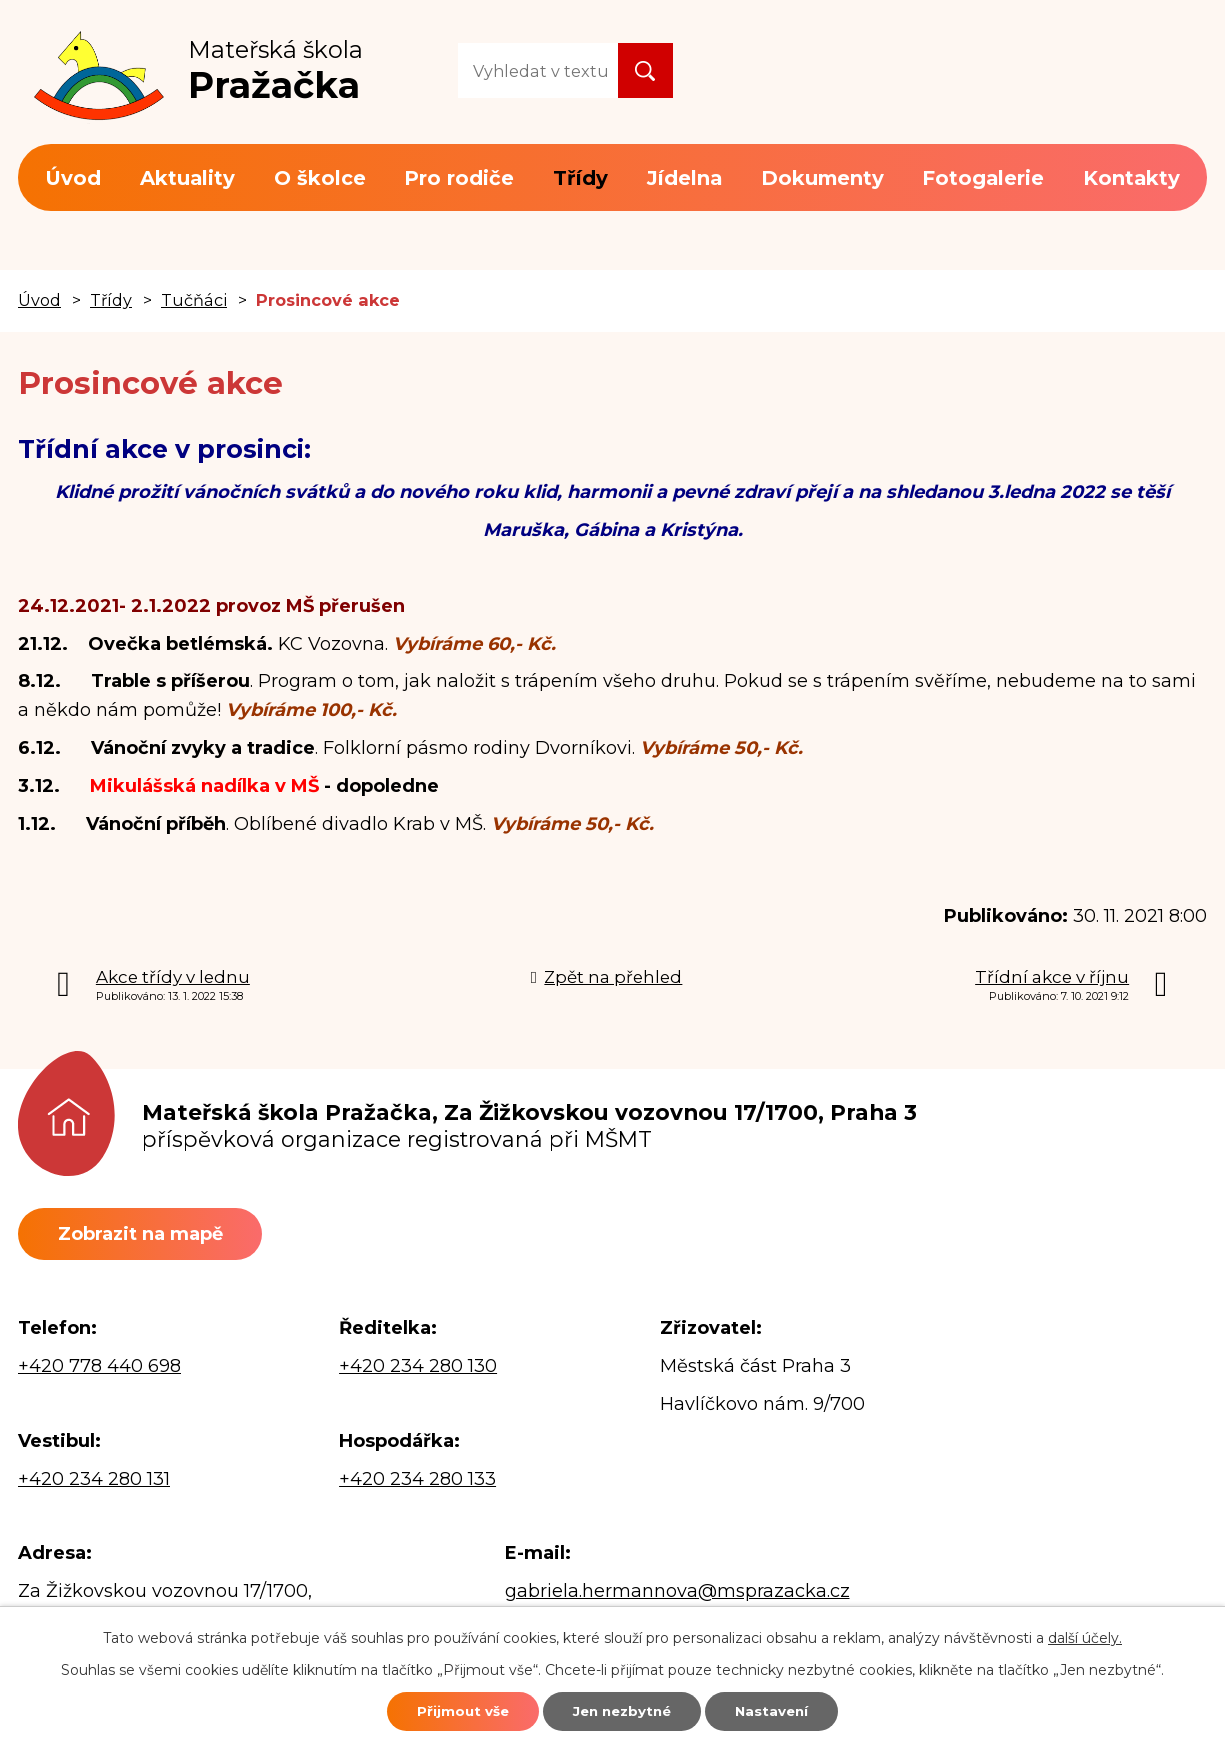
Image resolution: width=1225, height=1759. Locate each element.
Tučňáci (194, 300)
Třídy (580, 178)
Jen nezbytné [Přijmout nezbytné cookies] (621, 1709)
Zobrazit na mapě (150, 1235)
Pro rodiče (459, 178)
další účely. (1085, 1634)
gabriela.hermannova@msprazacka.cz (677, 1594)
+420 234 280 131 (94, 1483)
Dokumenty (822, 178)
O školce (320, 178)
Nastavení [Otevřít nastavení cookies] (794, 1709)
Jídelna (684, 178)
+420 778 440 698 (99, 1370)
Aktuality (187, 178)
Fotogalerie (983, 178)
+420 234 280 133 (417, 1483)
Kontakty (1131, 178)
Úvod (73, 178)
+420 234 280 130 (418, 1370)
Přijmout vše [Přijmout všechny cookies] (440, 1709)
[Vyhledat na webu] (538, 70)
